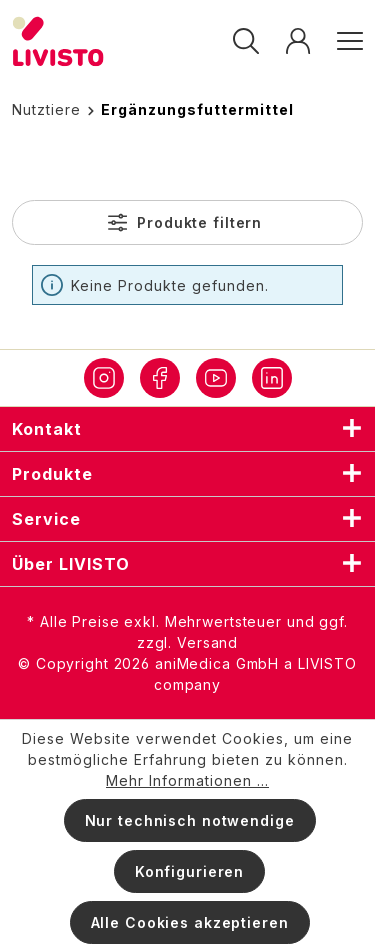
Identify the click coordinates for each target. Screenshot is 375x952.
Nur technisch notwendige (190, 820)
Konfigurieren (189, 871)
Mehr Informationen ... (187, 780)
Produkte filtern (185, 222)
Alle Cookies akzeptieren (190, 922)
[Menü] (343, 41)
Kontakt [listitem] (187, 429)
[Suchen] (246, 41)
